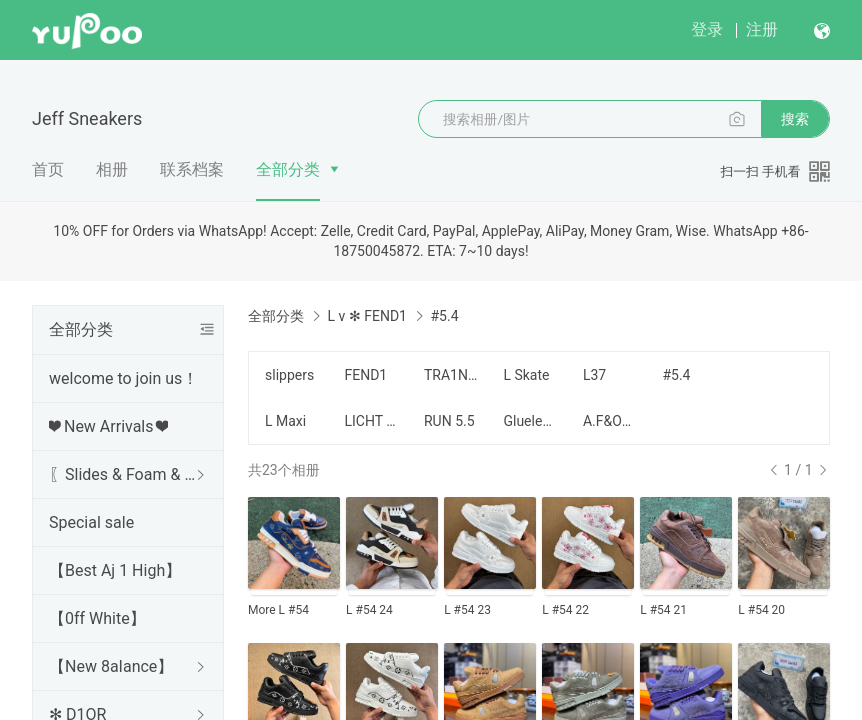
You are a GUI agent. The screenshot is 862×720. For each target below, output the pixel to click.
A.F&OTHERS (610, 421)
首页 (48, 169)
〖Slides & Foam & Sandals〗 (124, 474)
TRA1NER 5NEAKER (451, 375)
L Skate (526, 375)
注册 (762, 29)
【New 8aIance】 (111, 666)
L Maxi (285, 421)
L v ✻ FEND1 (366, 316)
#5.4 (676, 375)
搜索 (795, 119)
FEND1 (365, 375)
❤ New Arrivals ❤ (108, 426)
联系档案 (192, 169)
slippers (289, 375)
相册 (112, 169)
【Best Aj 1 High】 (115, 570)
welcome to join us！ (123, 378)
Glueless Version (530, 421)
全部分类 (288, 169)
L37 (594, 375)
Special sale (91, 522)
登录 (707, 29)
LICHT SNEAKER (371, 421)
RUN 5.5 (449, 421)
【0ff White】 (97, 618)
